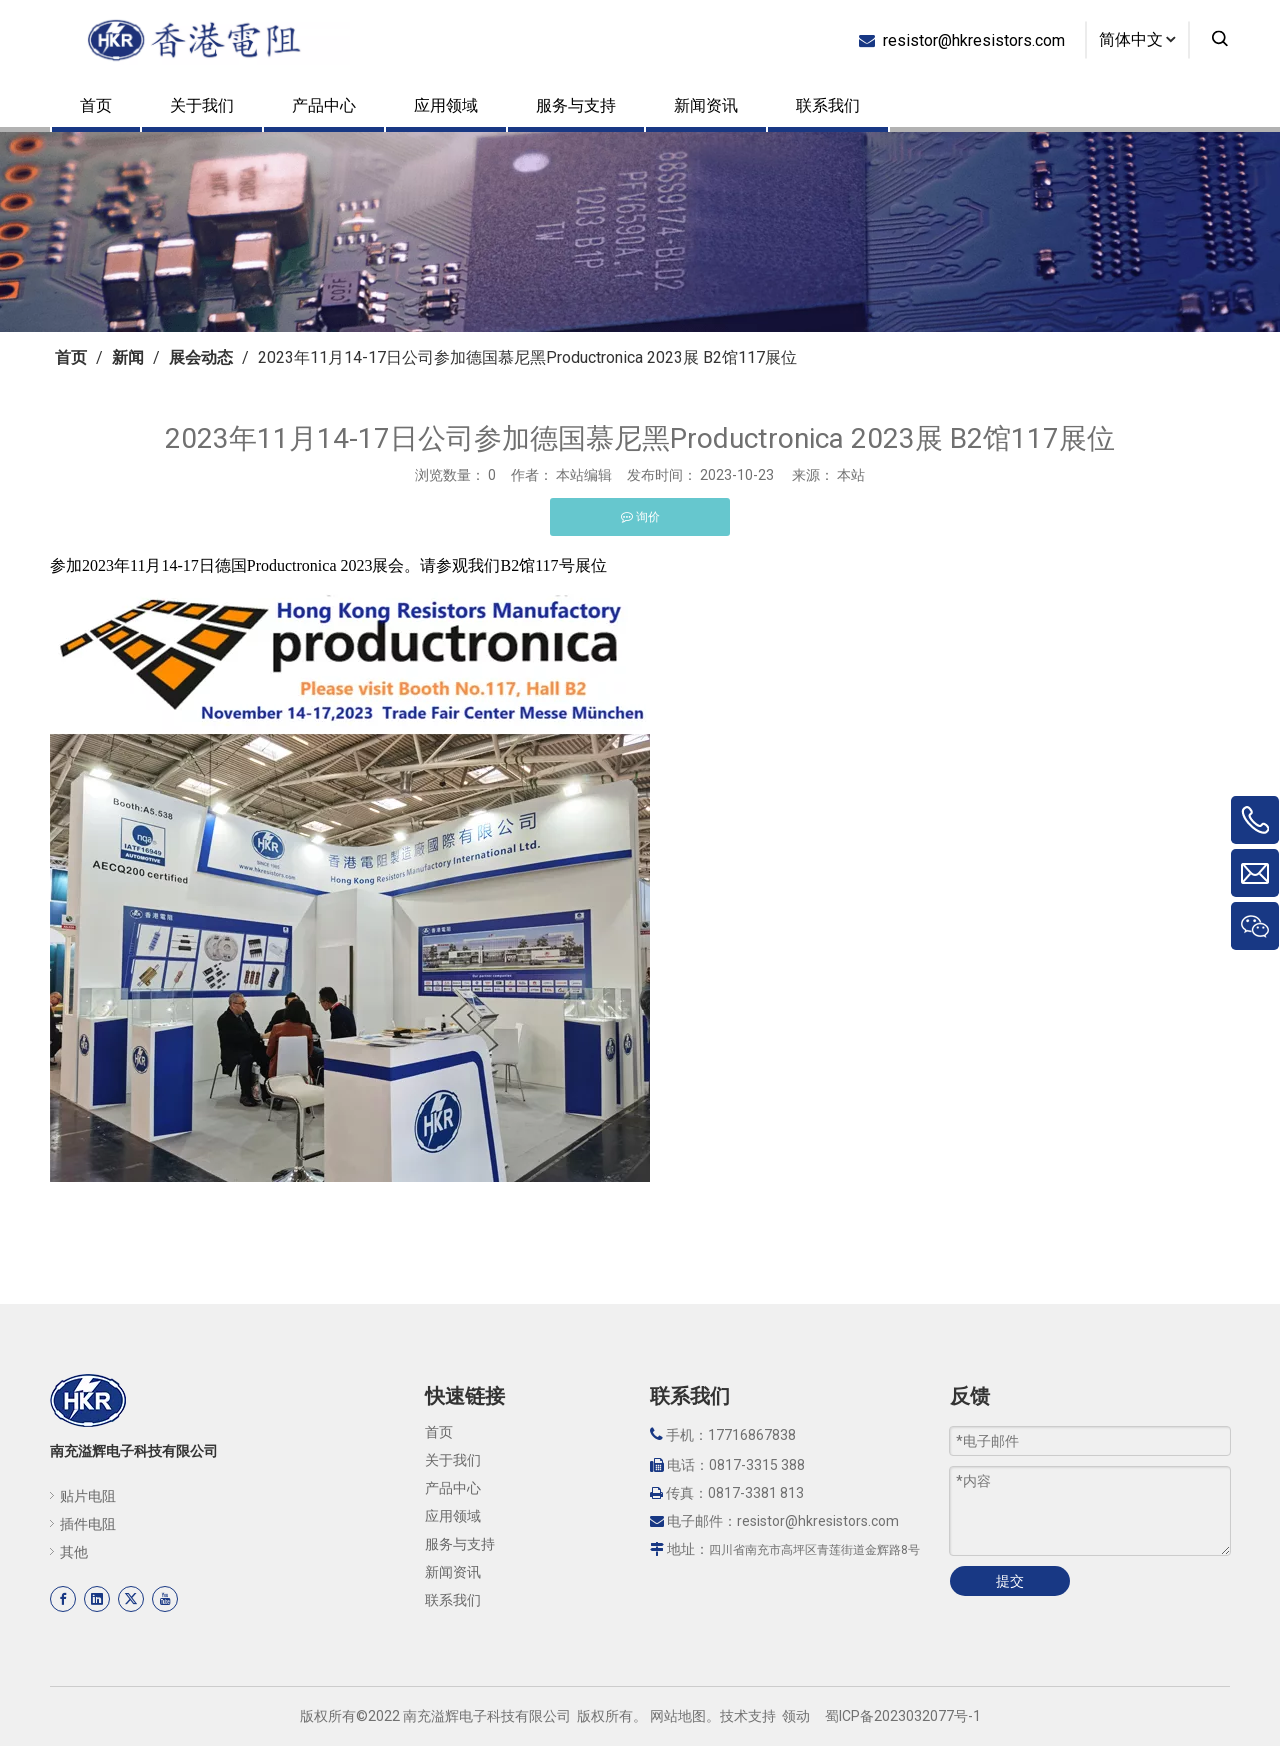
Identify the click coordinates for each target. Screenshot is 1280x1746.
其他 (74, 1552)
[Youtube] (165, 1599)
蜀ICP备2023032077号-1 (903, 1716)
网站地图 (678, 1716)
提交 (1010, 1581)
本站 (851, 475)
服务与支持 (576, 105)
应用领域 (446, 105)
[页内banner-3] (640, 232)
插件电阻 (88, 1524)
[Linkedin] (97, 1599)
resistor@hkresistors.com (970, 39)
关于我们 (202, 105)
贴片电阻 (88, 1496)
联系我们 (828, 105)
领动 (796, 1716)
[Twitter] (131, 1599)
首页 (96, 105)
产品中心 (324, 105)
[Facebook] (63, 1599)
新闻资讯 (706, 105)
